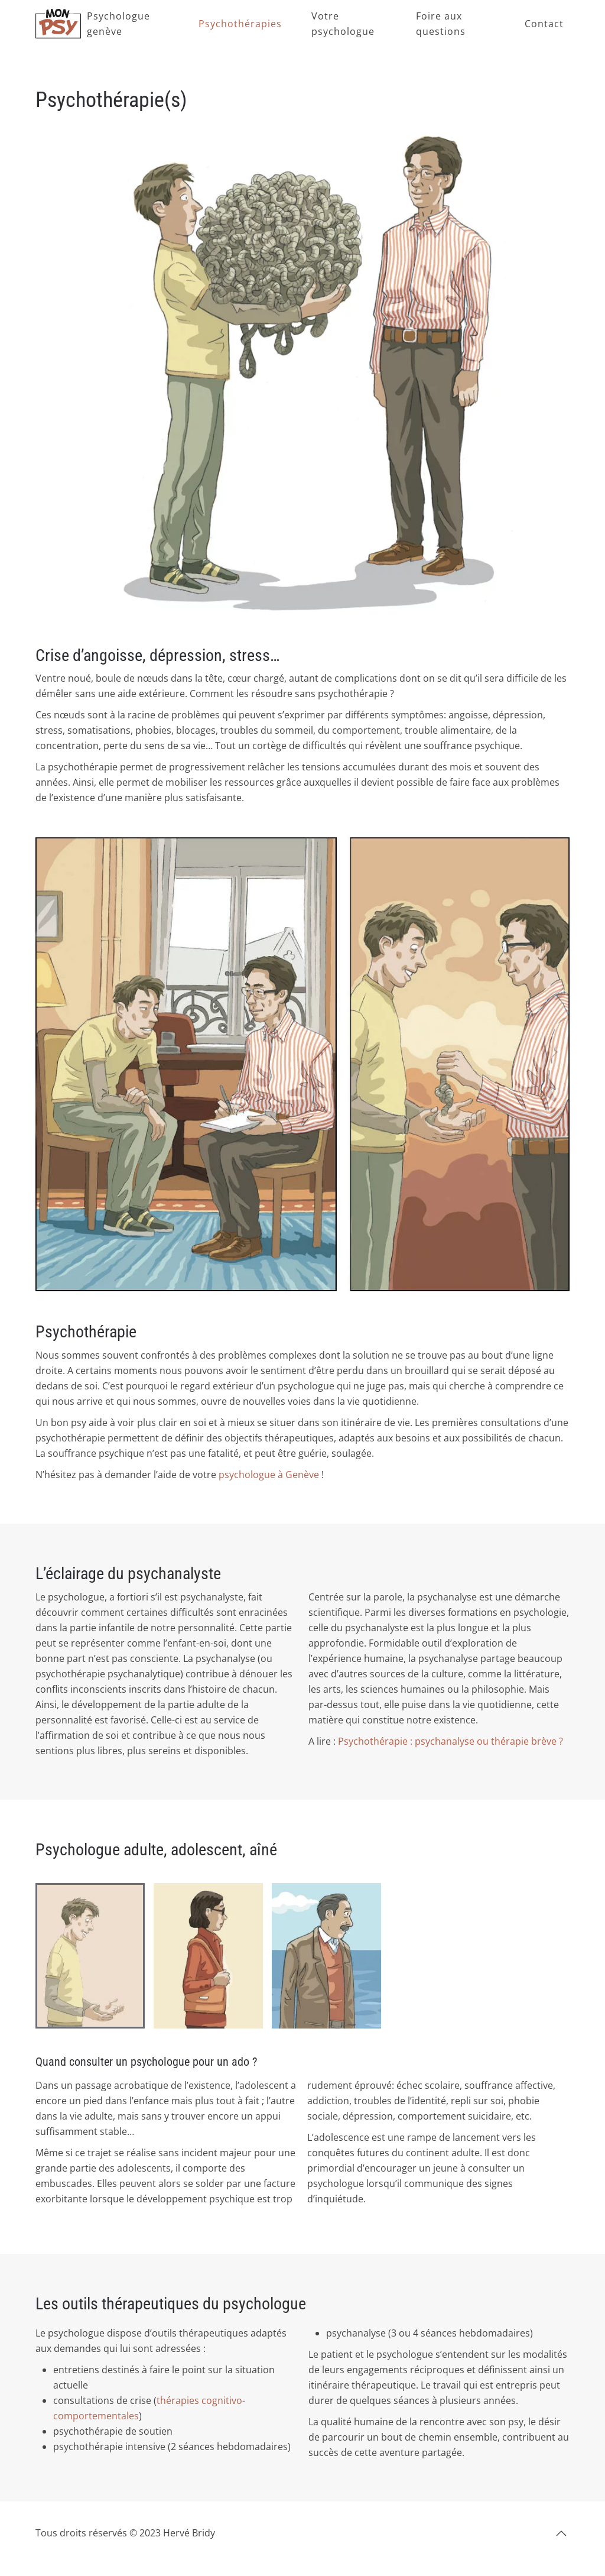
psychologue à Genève (269, 1474)
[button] (561, 2533)
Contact (544, 23)
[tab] (90, 1956)
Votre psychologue (343, 23)
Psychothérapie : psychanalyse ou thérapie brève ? (450, 1741)
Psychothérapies (240, 23)
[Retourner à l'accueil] (58, 23)
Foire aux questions (441, 23)
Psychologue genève (118, 23)
